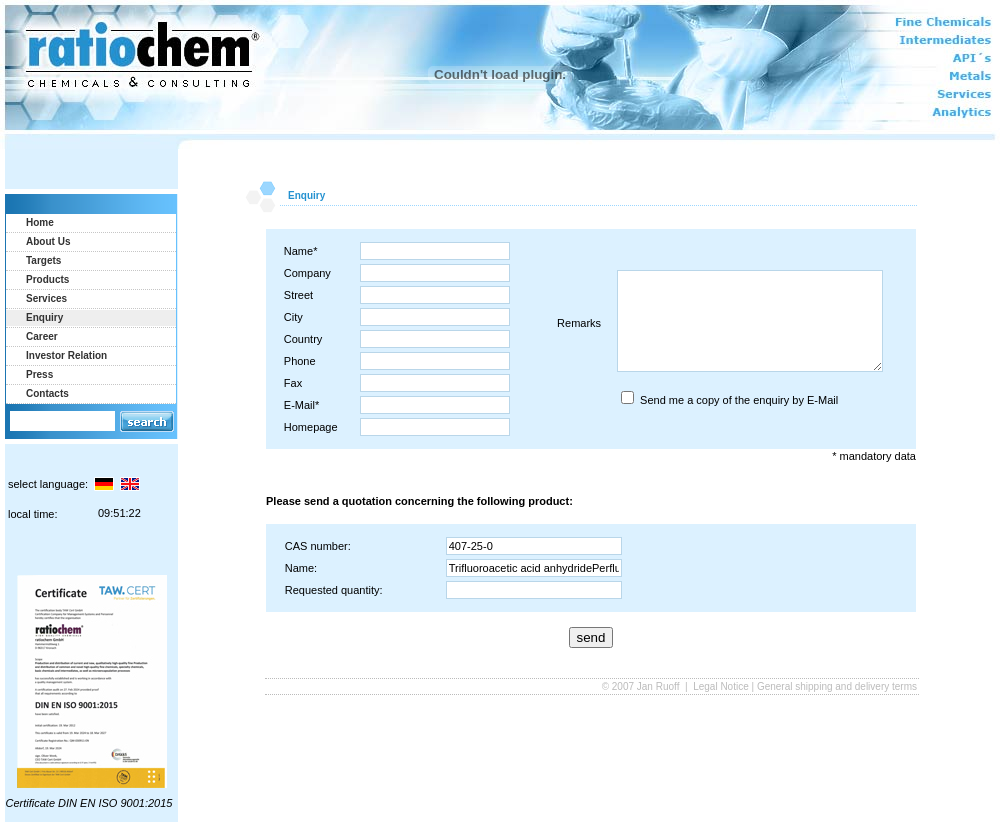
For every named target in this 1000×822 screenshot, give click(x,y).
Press (39, 374)
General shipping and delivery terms (837, 686)
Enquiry (44, 317)
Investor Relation (66, 355)
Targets (43, 260)
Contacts (47, 393)
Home (40, 222)
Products (47, 279)
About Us (48, 241)
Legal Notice (721, 686)
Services (46, 298)
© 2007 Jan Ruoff (642, 686)
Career (42, 336)
